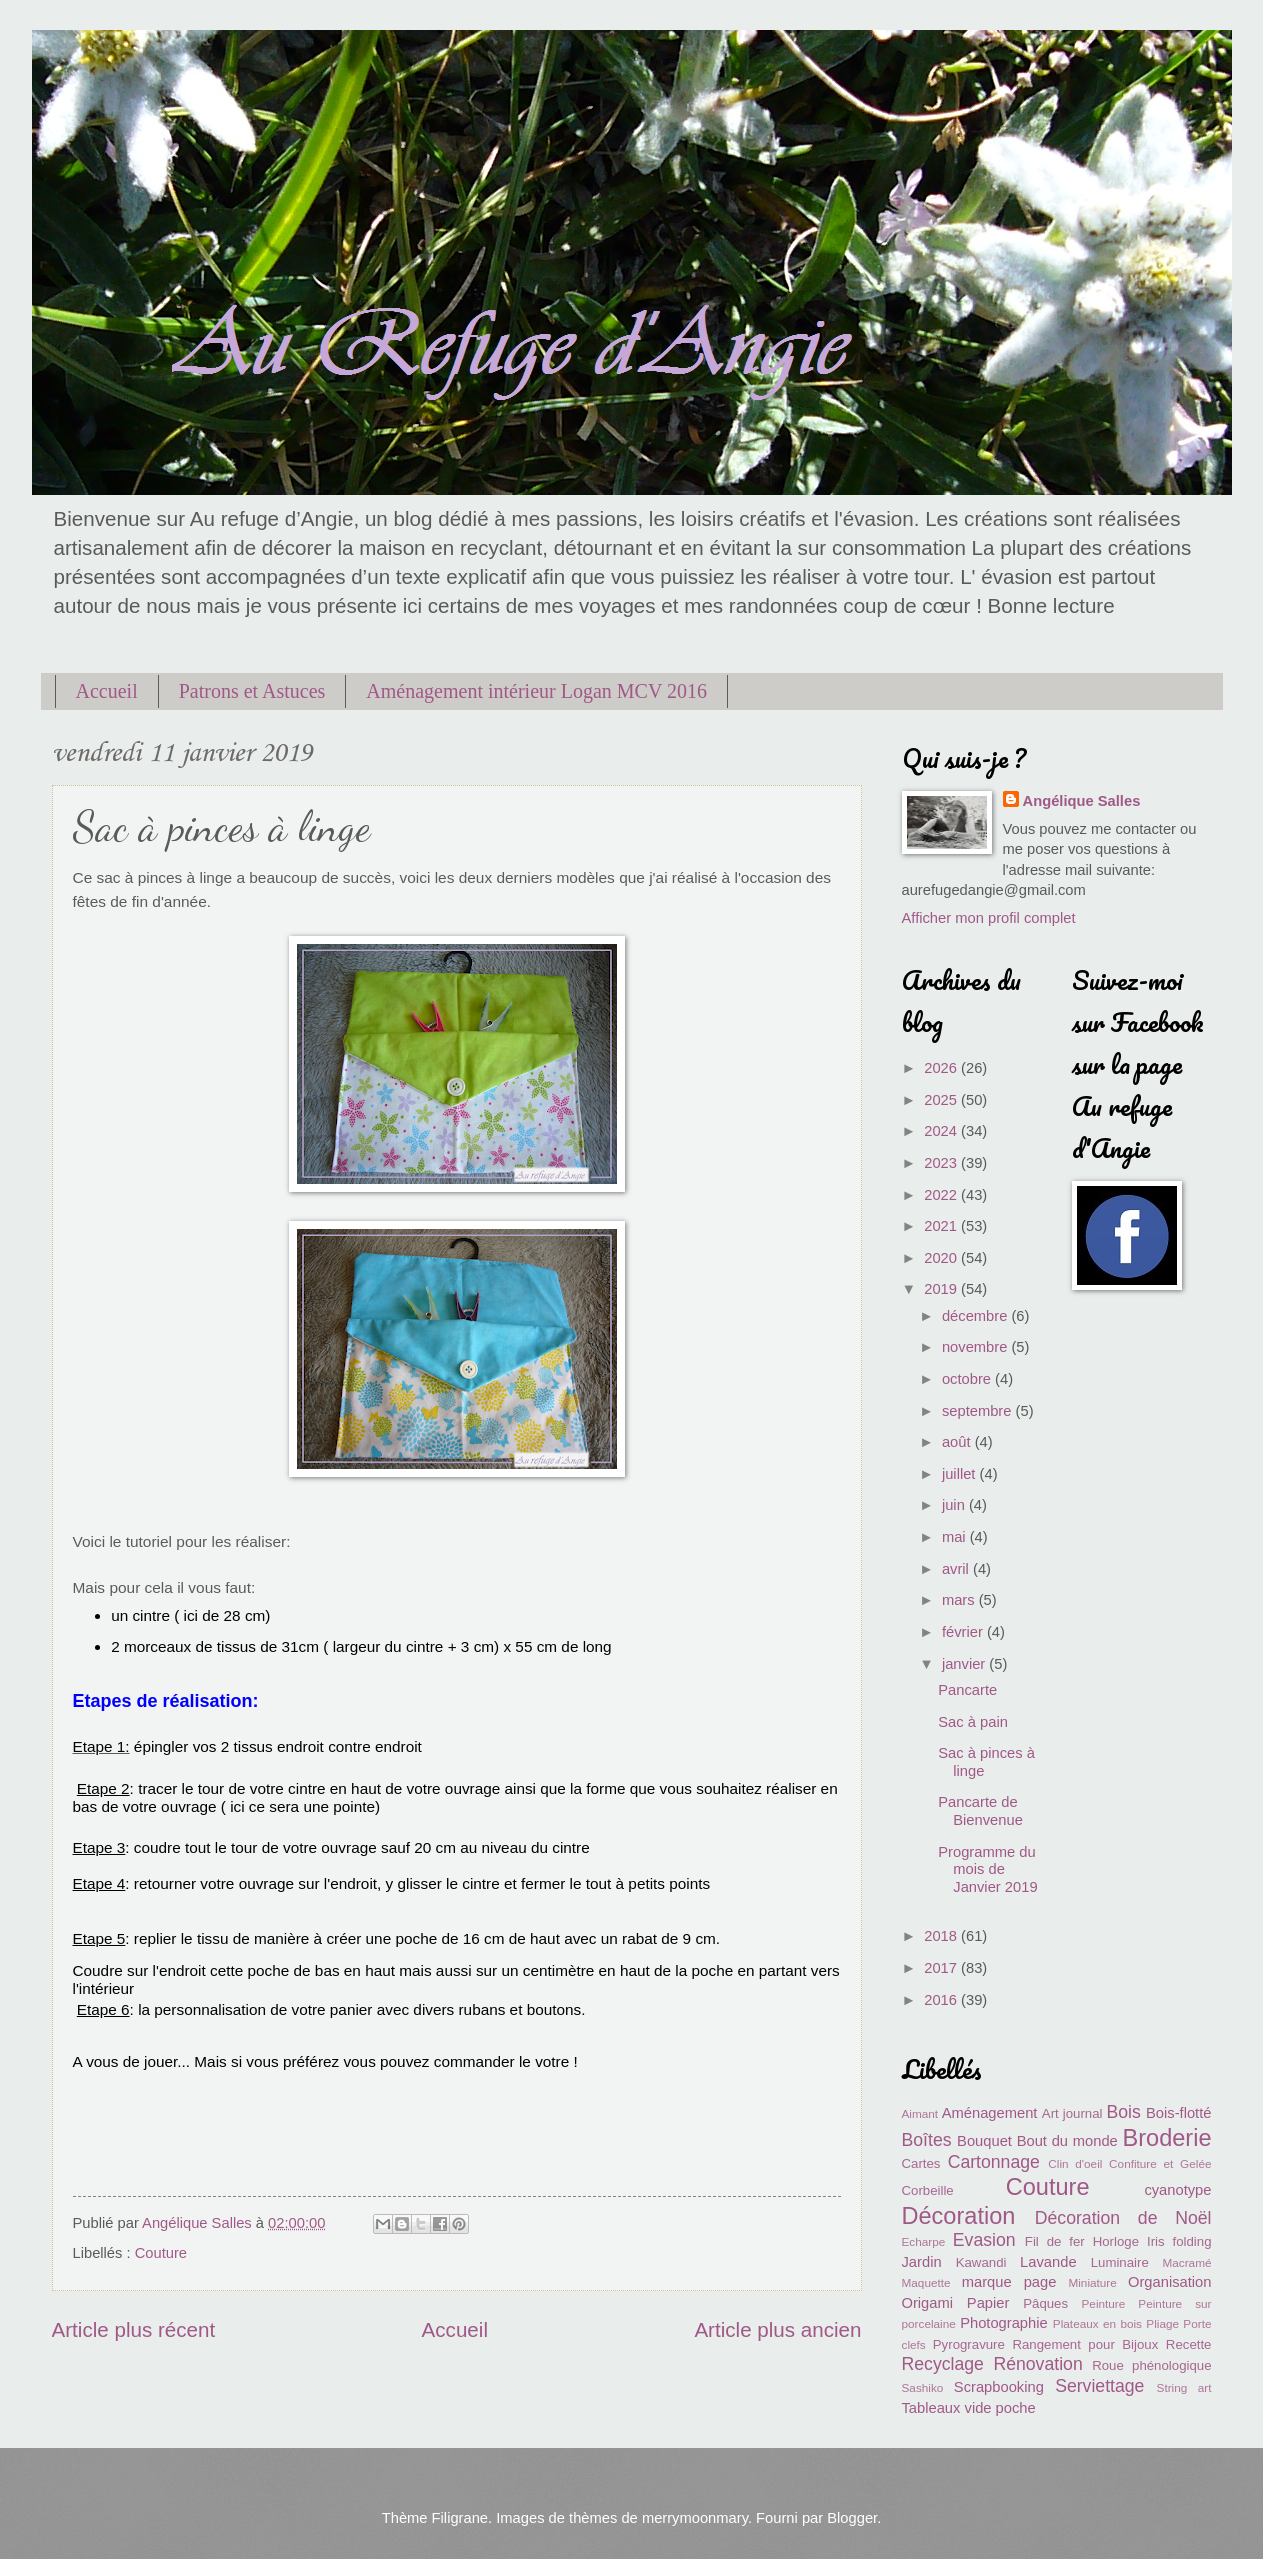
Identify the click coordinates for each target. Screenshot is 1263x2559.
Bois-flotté (1178, 2113)
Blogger (852, 2518)
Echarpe (924, 2241)
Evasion (984, 2240)
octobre (968, 1379)
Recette (1189, 2344)
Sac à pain (973, 1722)
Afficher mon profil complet (989, 918)
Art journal (1072, 2113)
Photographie (1004, 2323)
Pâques (1045, 2303)
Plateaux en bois (1097, 2323)
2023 (942, 1163)
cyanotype (1177, 2190)
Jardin (922, 2262)
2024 (942, 1131)
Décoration (959, 2216)
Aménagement (990, 2113)
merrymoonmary (695, 2518)
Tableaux (931, 2408)
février (964, 1632)
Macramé (1186, 2262)
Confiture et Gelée (1160, 2163)
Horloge (1116, 2241)
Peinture (1104, 2303)
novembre (977, 1347)
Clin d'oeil (1075, 2163)
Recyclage (943, 2364)
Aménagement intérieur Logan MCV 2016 (536, 691)
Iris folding (1179, 2241)
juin (955, 1505)
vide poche (1000, 2408)
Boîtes (927, 2140)
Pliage (1162, 2323)
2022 (942, 1195)
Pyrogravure (969, 2344)
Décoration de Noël (1123, 2218)
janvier (965, 1664)
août (958, 1442)
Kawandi (981, 2262)
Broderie (1166, 2138)
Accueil (107, 691)
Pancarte (967, 1690)
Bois (1123, 2112)
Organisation (1169, 2282)
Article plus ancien (777, 2329)
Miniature (1092, 2282)
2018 (942, 1936)
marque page (1009, 2282)
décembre (977, 1316)
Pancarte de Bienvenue (980, 1811)
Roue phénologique (1151, 2365)
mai (956, 1537)
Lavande (1048, 2262)
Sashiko (923, 2387)
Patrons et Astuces (252, 691)
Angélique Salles (1082, 801)
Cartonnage (994, 2162)
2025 (942, 1100)
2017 (942, 1968)
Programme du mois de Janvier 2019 (987, 1869)
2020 (942, 1258)
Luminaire (1120, 2262)
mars (960, 1600)
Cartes (921, 2163)
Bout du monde (1067, 2141)
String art (1184, 2387)
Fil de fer (1055, 2241)
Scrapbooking (999, 2387)
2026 (942, 1068)
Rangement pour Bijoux (1085, 2344)
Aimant (920, 2113)
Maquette (926, 2282)
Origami (928, 2303)
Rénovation (1037, 2364)
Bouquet (984, 2141)
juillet (961, 1474)
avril (957, 1569)
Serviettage (1099, 2386)
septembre (979, 1411)
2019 (942, 1289)
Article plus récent (134, 2329)
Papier (988, 2303)
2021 (942, 1226)
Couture (161, 2253)
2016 (942, 2000)
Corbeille (928, 2190)
